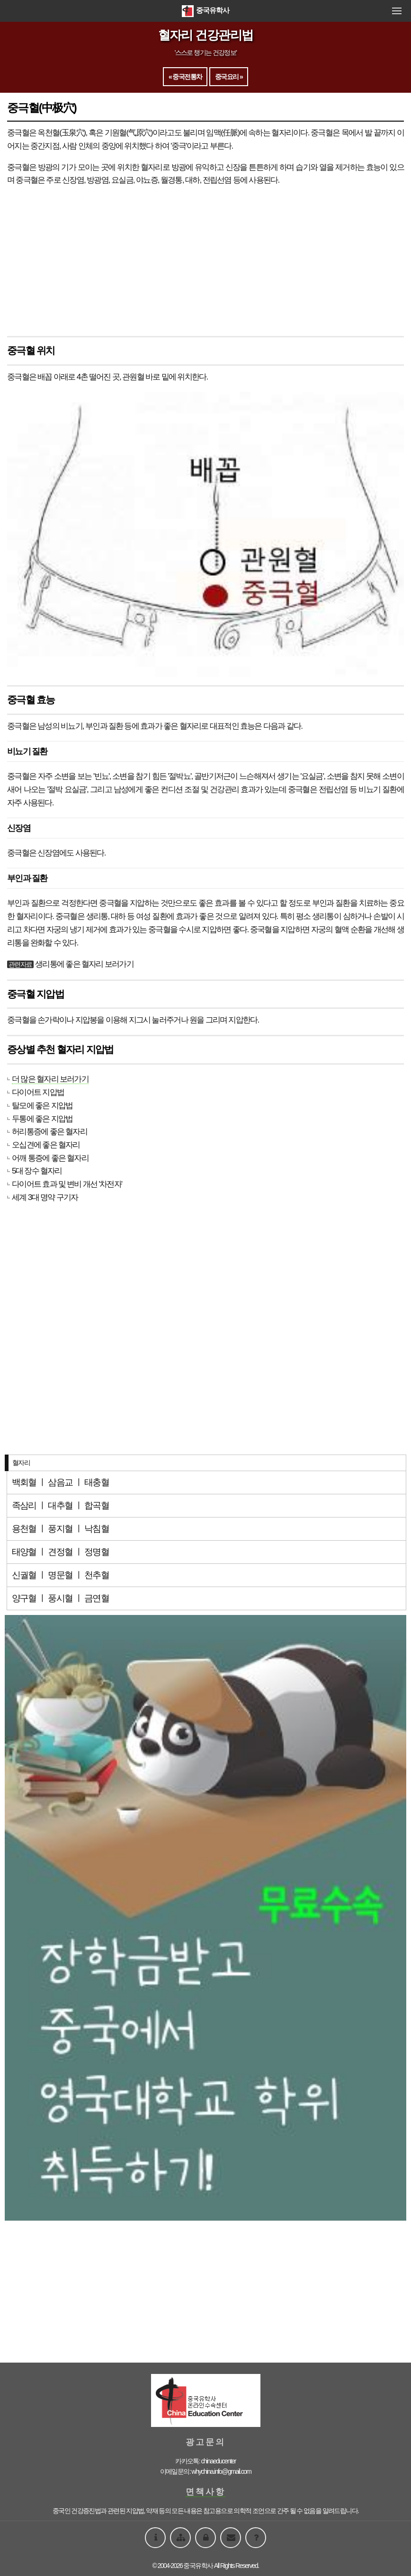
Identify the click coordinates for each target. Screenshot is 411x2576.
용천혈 (24, 1529)
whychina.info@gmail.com (221, 2471)
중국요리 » (228, 76)
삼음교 (60, 1482)
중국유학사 (205, 10)
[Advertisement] (205, 261)
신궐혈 (24, 1575)
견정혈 (60, 1552)
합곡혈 (96, 1505)
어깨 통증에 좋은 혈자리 (50, 1158)
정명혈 (96, 1552)
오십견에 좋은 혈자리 (46, 1144)
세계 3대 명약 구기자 (45, 1197)
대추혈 (60, 1505)
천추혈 (96, 1575)
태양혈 (24, 1552)
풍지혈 (60, 1529)
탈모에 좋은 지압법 (42, 1105)
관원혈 (133, 376)
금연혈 (96, 1598)
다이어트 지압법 (38, 1092)
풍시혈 (60, 1598)
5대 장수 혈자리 (37, 1170)
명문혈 (60, 1575)
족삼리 (24, 1505)
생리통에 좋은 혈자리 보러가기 (84, 964)
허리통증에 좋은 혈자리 (49, 1131)
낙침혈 (96, 1529)
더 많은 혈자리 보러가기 (50, 1079)
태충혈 (96, 1482)
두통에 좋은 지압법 (42, 1118)
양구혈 (24, 1598)
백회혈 (24, 1482)
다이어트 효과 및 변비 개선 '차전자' (67, 1184)
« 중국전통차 (185, 76)
